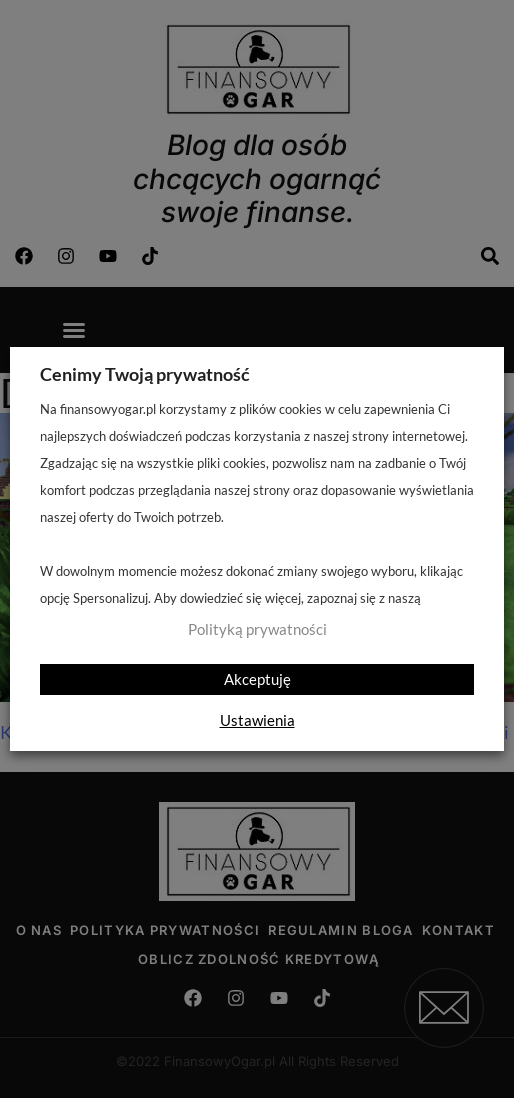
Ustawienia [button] (257, 720)
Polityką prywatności (257, 629)
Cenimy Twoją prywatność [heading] (145, 374)
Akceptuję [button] (257, 679)
